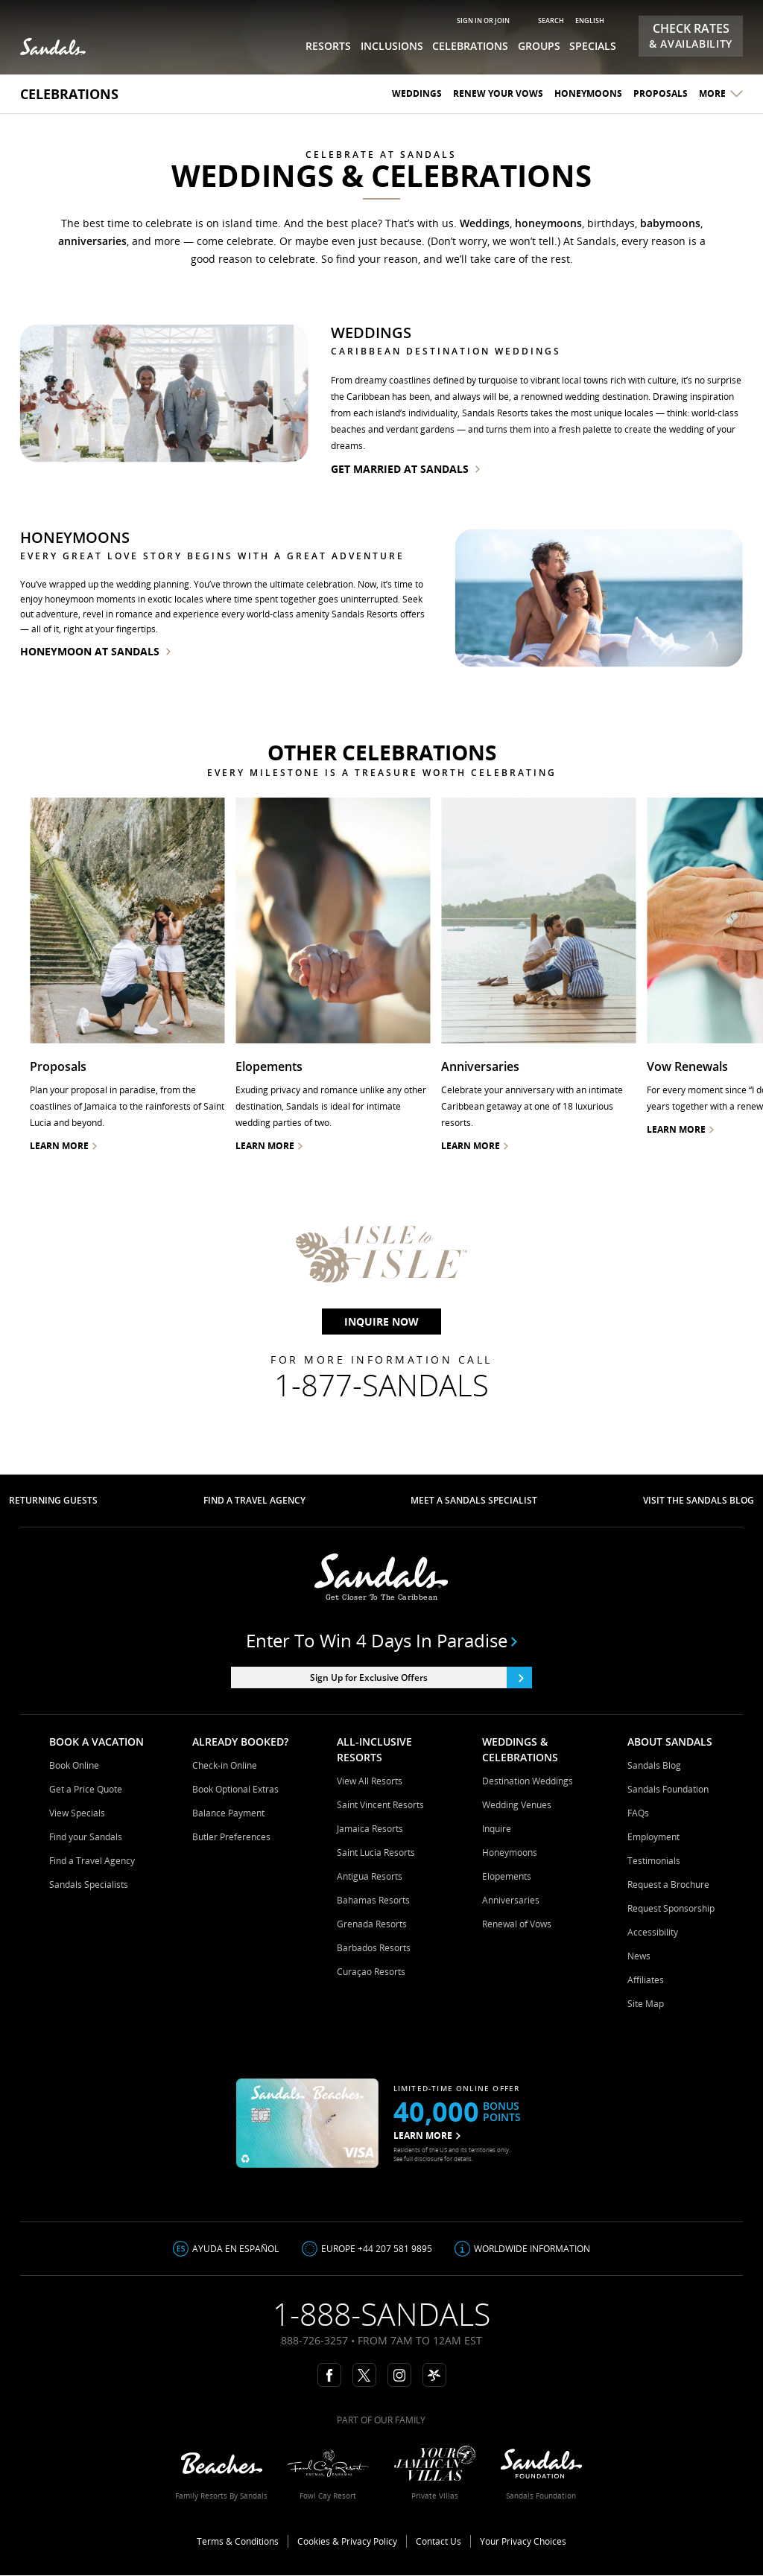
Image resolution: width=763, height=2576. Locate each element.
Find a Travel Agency (92, 1860)
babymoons (670, 223)
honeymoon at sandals (95, 651)
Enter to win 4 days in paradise (382, 1640)
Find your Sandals (85, 1837)
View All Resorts (369, 1781)
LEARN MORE (426, 2135)
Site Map (645, 2003)
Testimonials (653, 1860)
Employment (653, 1837)
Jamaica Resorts (370, 1828)
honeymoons (548, 223)
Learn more (63, 1145)
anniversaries (92, 241)
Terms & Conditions (238, 2541)
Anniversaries (510, 1900)
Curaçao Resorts (371, 1971)
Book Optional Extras (235, 1789)
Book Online (74, 1765)
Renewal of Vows (516, 1924)
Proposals (660, 93)
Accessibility (652, 1932)
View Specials (77, 1813)
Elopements (506, 1876)
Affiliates (645, 1980)
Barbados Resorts (374, 1947)
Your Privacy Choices (523, 2541)
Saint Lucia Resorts (376, 1852)
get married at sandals (405, 469)
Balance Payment (228, 1813)
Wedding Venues (516, 1805)
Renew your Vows (498, 93)
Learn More (474, 1145)
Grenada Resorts (372, 1924)
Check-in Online (224, 1765)
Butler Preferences (231, 1837)
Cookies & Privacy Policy (347, 2541)
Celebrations (69, 94)
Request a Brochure (668, 1884)
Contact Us (438, 2541)
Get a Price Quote (85, 1789)
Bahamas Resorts (373, 1900)
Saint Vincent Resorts (380, 1805)
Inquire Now (381, 1321)
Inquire (496, 1828)
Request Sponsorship (671, 1908)
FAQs (638, 1813)
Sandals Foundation (668, 1789)
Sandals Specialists (88, 1884)
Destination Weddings (527, 1781)
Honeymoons (588, 93)
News (638, 1956)
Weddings (417, 93)
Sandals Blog (654, 1765)
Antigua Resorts (369, 1876)
